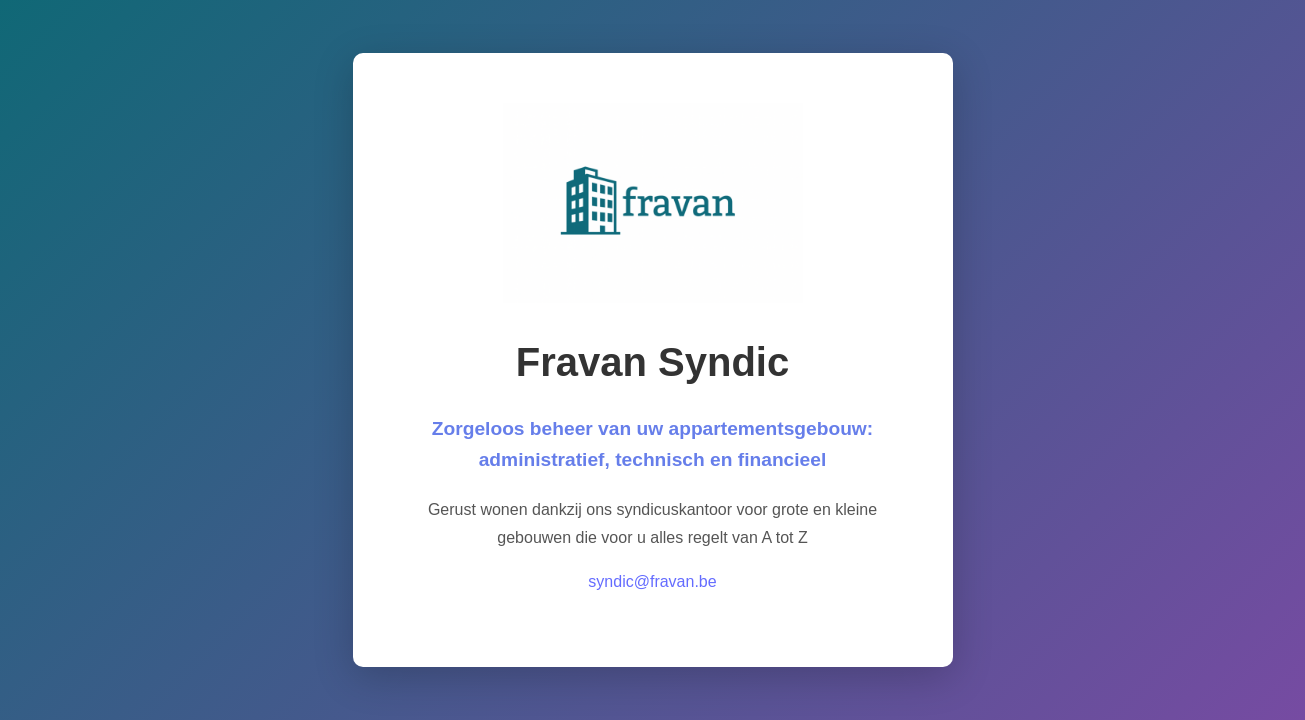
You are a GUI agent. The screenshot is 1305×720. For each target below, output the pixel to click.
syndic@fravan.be (652, 581)
